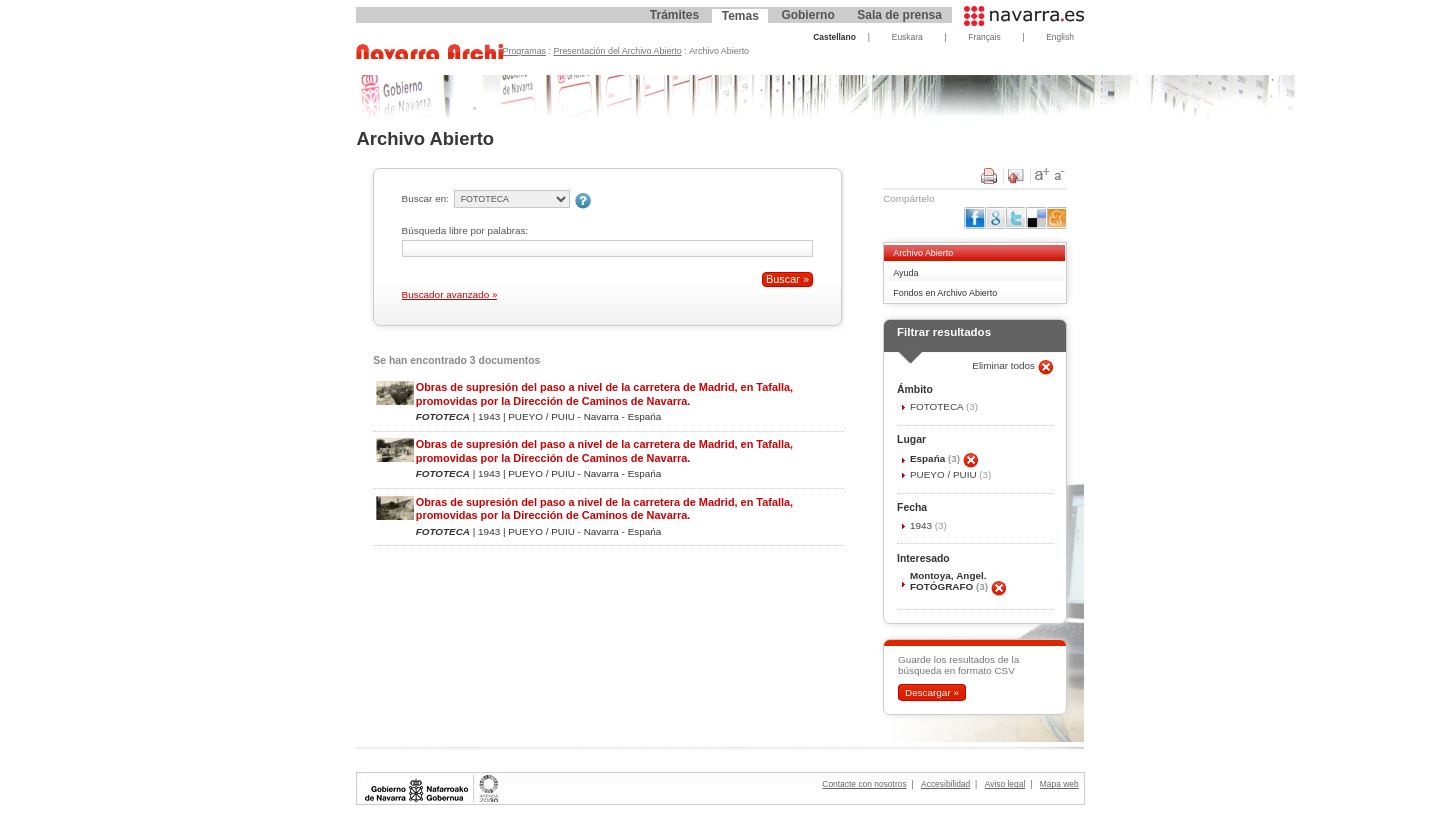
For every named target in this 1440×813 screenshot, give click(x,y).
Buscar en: (425, 198)
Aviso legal (1005, 784)
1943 (922, 525)
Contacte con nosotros (864, 784)
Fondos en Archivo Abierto (945, 293)
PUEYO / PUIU (944, 474)
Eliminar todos (1005, 365)
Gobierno (807, 15)
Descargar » (932, 692)
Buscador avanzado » (450, 294)
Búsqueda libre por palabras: (465, 230)
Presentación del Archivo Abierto (618, 51)
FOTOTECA (938, 406)
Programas (525, 51)
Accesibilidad (945, 784)
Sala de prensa (899, 15)
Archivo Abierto (923, 253)
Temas (740, 16)
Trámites (674, 15)
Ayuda (905, 273)
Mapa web (1059, 784)
